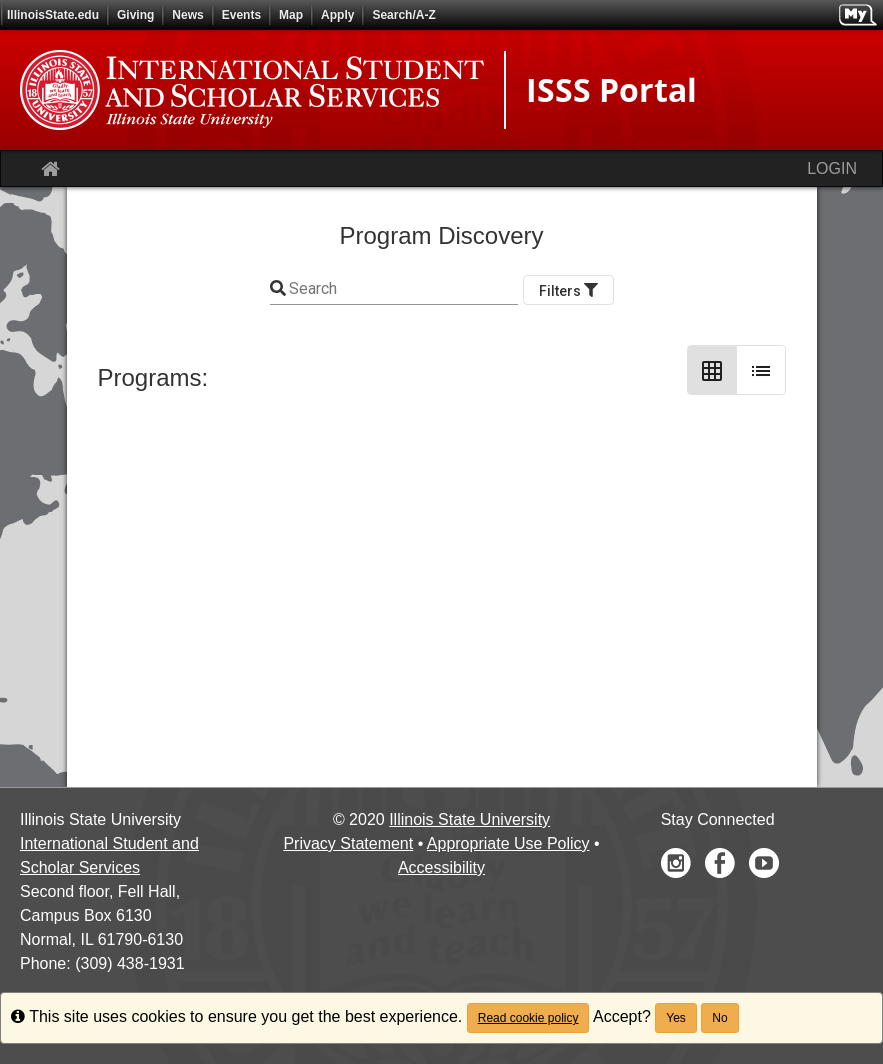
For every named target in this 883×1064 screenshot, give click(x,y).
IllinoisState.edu (53, 15)
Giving (135, 15)
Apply (337, 15)
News (187, 15)
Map (291, 15)
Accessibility (441, 867)
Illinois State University (469, 819)
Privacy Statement (348, 843)
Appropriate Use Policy (508, 843)
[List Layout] (761, 370)
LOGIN (832, 168)
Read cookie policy (528, 1018)
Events (241, 15)
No (719, 1018)
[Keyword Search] (402, 289)
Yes (676, 1018)
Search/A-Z (403, 15)
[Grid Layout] (712, 370)
